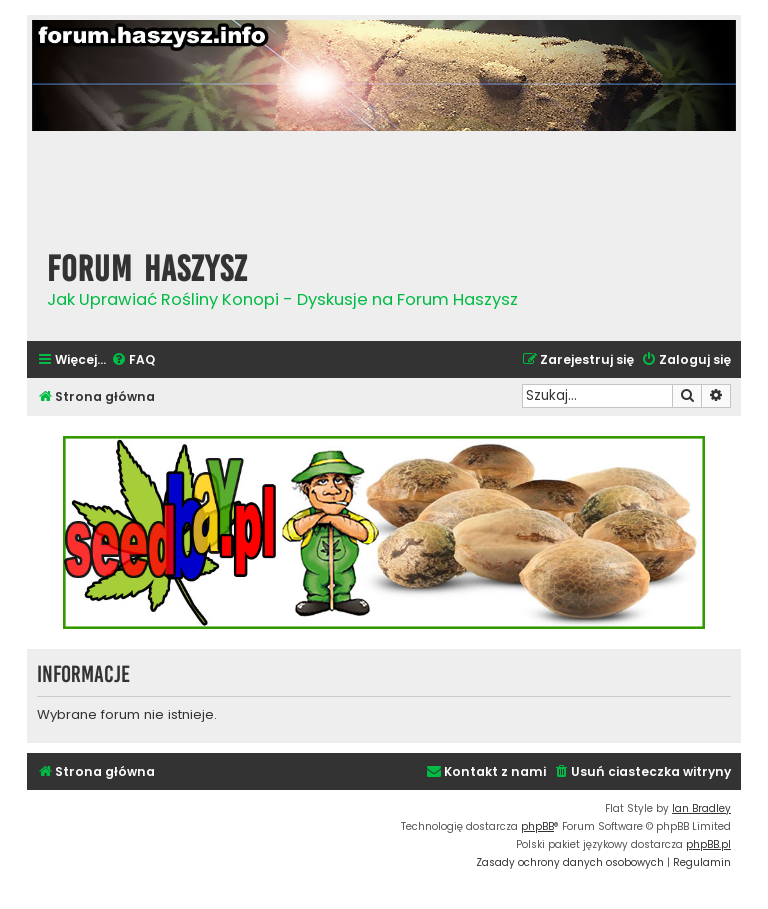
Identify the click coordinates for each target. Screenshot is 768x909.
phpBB (537, 826)
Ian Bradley (701, 808)
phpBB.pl (708, 844)
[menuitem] (133, 360)
